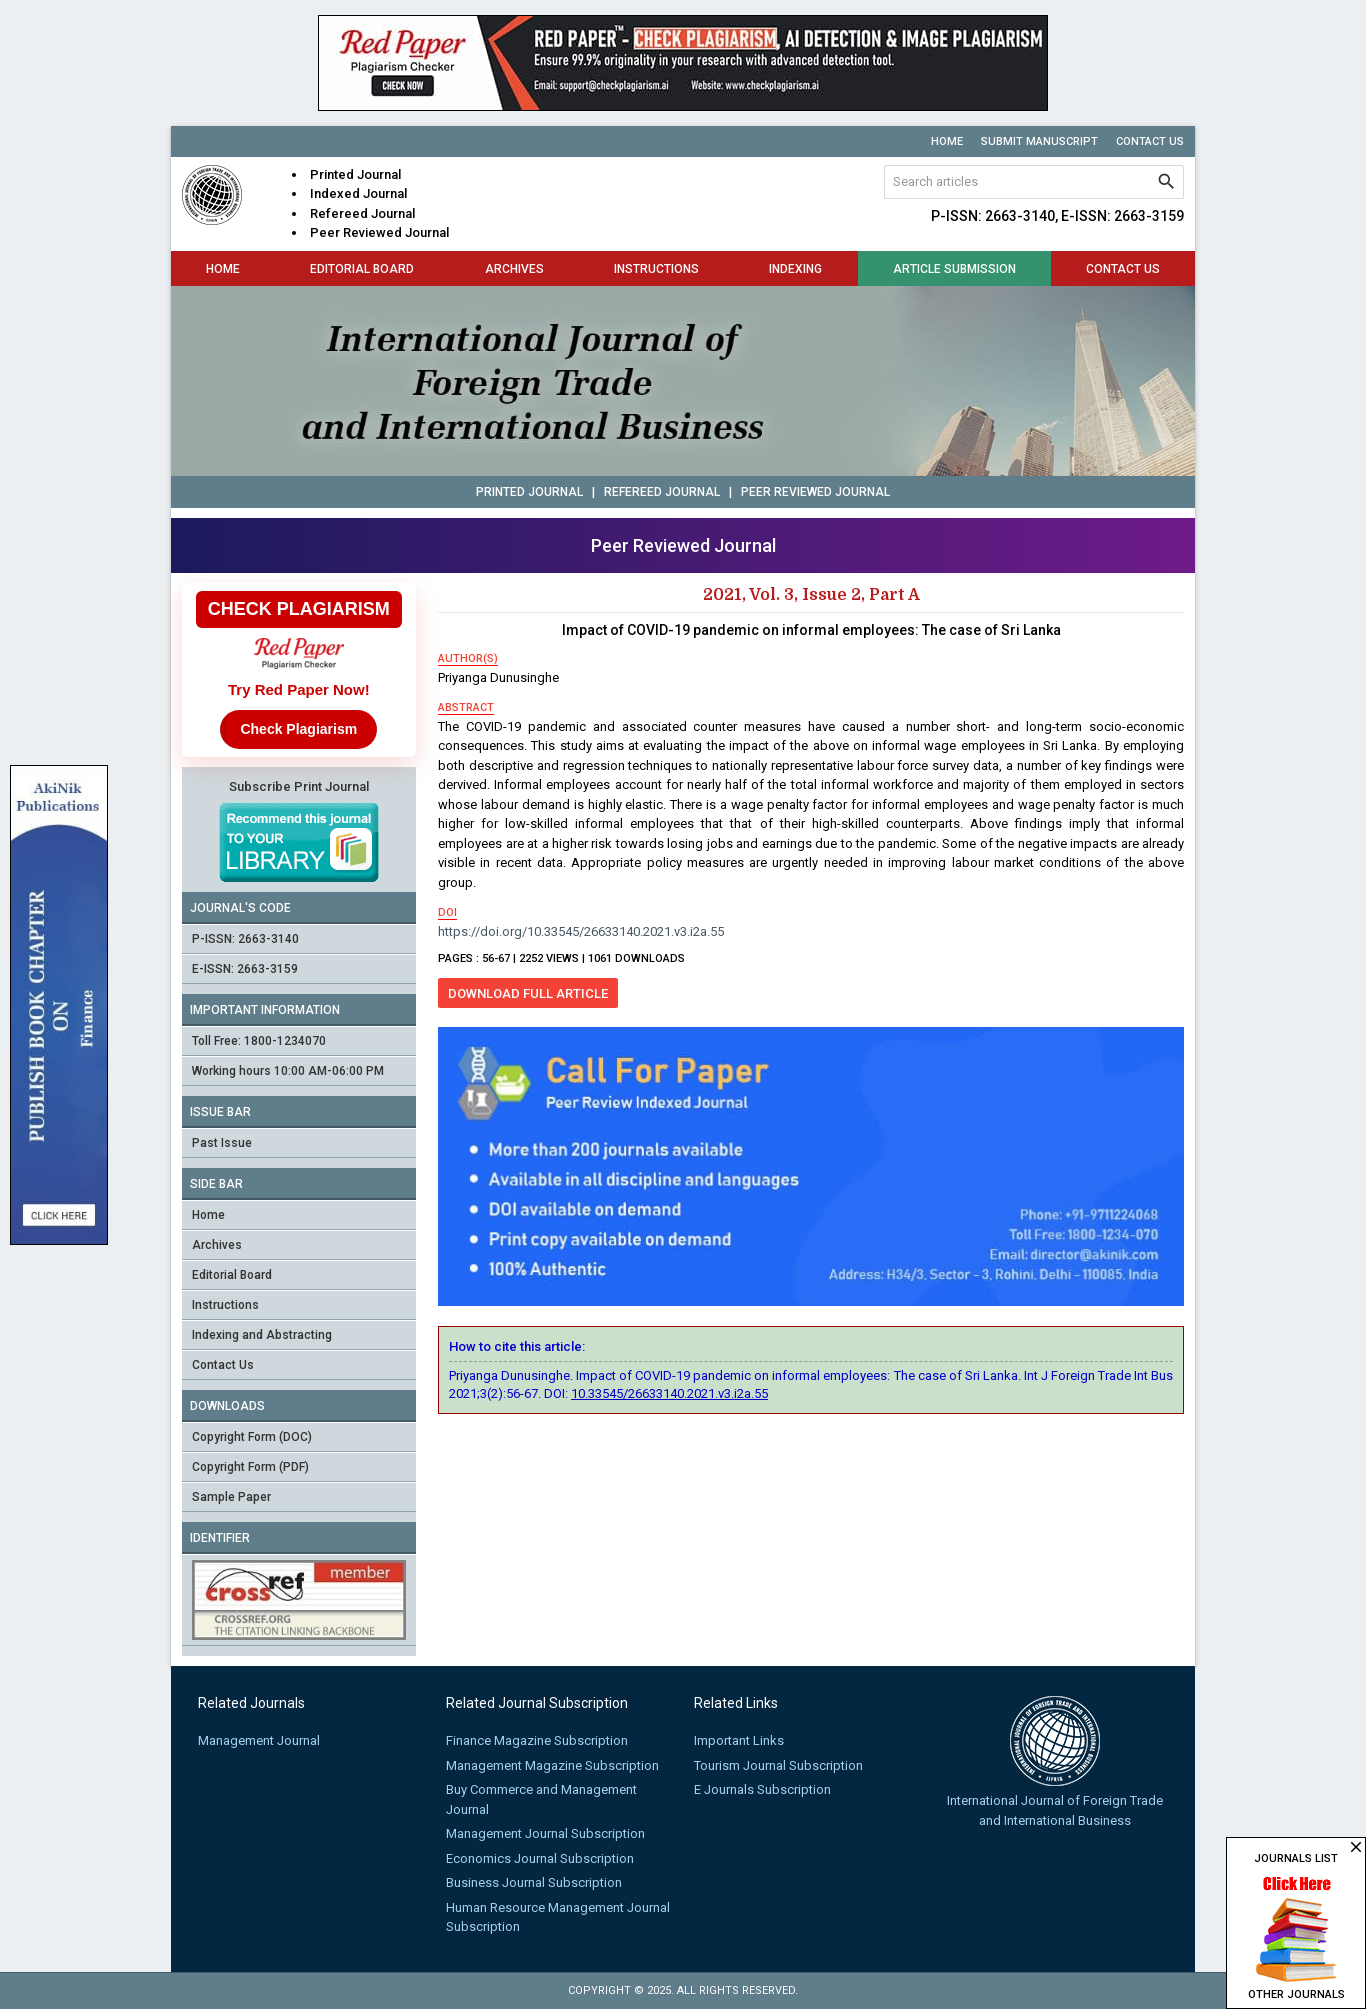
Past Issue (222, 1143)
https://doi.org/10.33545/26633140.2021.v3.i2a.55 (581, 931)
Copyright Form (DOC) (252, 1437)
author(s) (468, 658)
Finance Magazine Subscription (537, 1740)
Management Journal (259, 1740)
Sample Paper (231, 1497)
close (1356, 1847)
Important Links (739, 1740)
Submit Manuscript (1039, 141)
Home (947, 141)
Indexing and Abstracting (262, 1335)
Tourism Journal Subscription (778, 1765)
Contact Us (1150, 141)
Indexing (795, 269)
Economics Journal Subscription (540, 1858)
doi (447, 912)
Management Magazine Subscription (552, 1765)
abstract (466, 707)
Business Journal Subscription (534, 1882)
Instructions (656, 269)
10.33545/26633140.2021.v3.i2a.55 (669, 1393)
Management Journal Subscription (545, 1833)
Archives (514, 269)
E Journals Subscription (762, 1789)
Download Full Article (528, 993)
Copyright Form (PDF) (250, 1467)
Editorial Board (362, 269)
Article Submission (954, 269)
